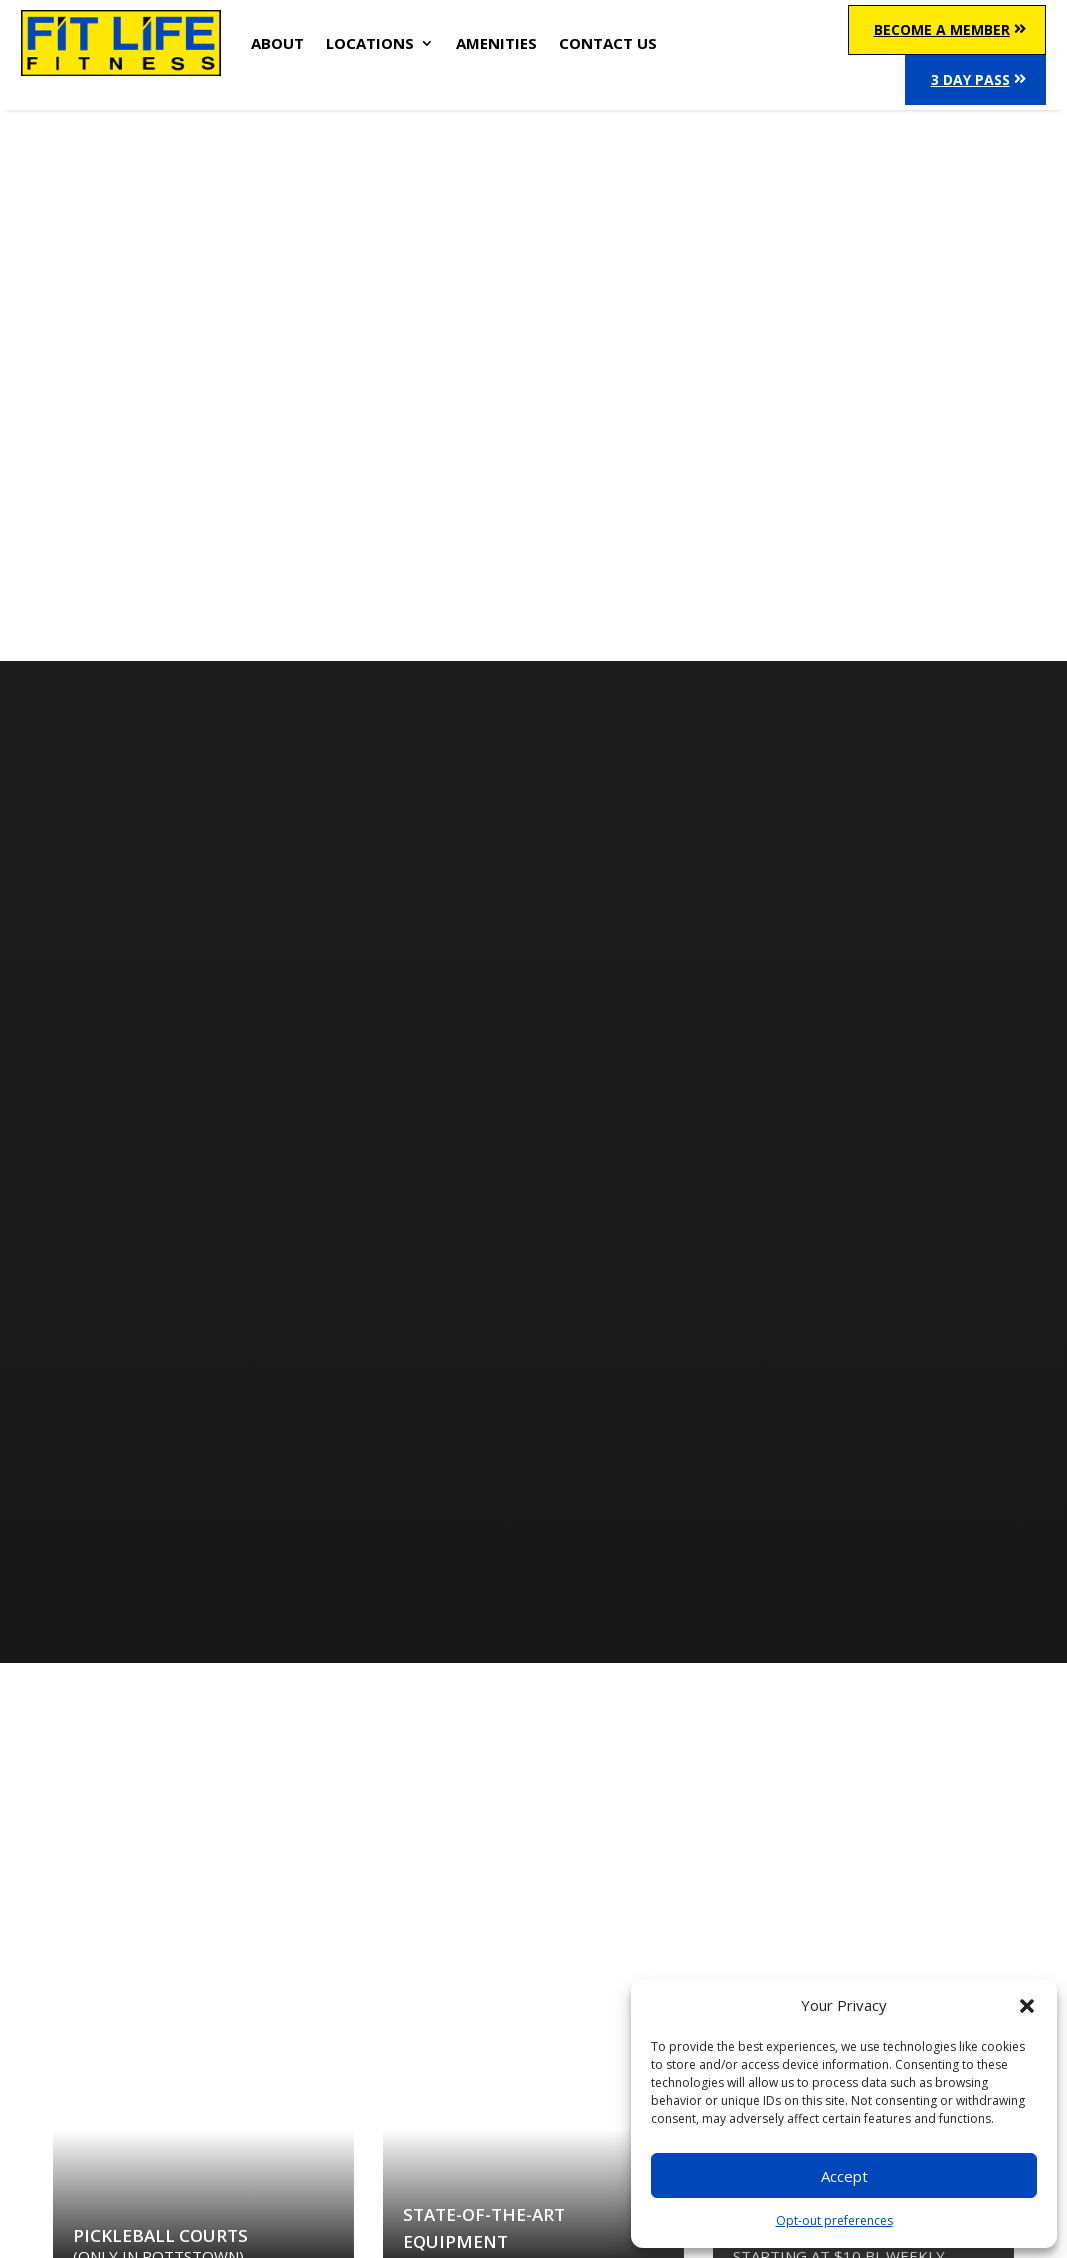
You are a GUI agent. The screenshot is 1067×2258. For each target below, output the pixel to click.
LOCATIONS (370, 43)
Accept (844, 2176)
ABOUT (277, 43)
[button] (1027, 2006)
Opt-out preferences (834, 2220)
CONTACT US (608, 43)
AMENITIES (496, 43)
